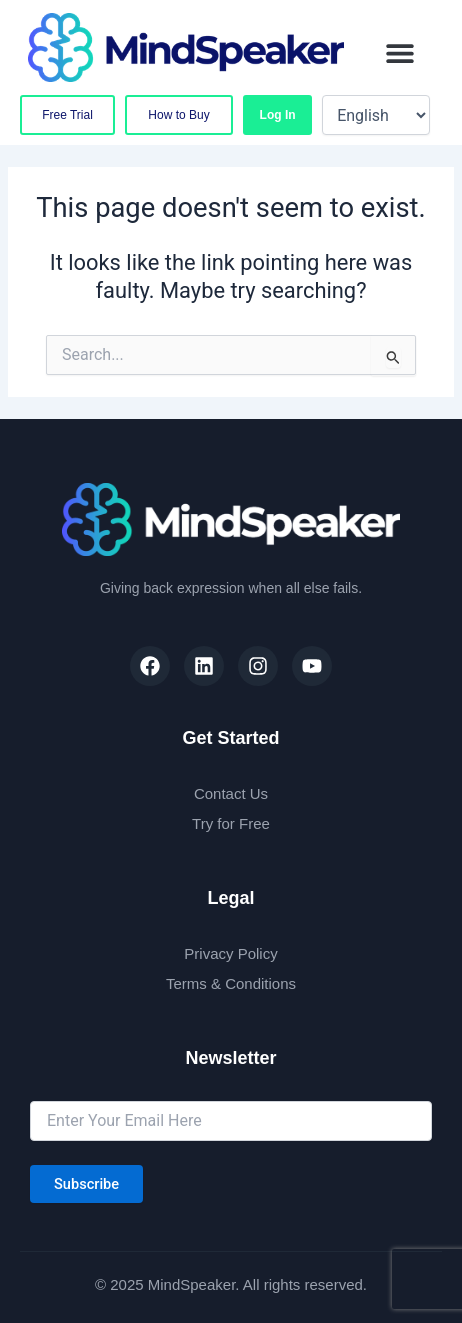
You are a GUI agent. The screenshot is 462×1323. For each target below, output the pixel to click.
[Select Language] (376, 115)
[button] (400, 52)
